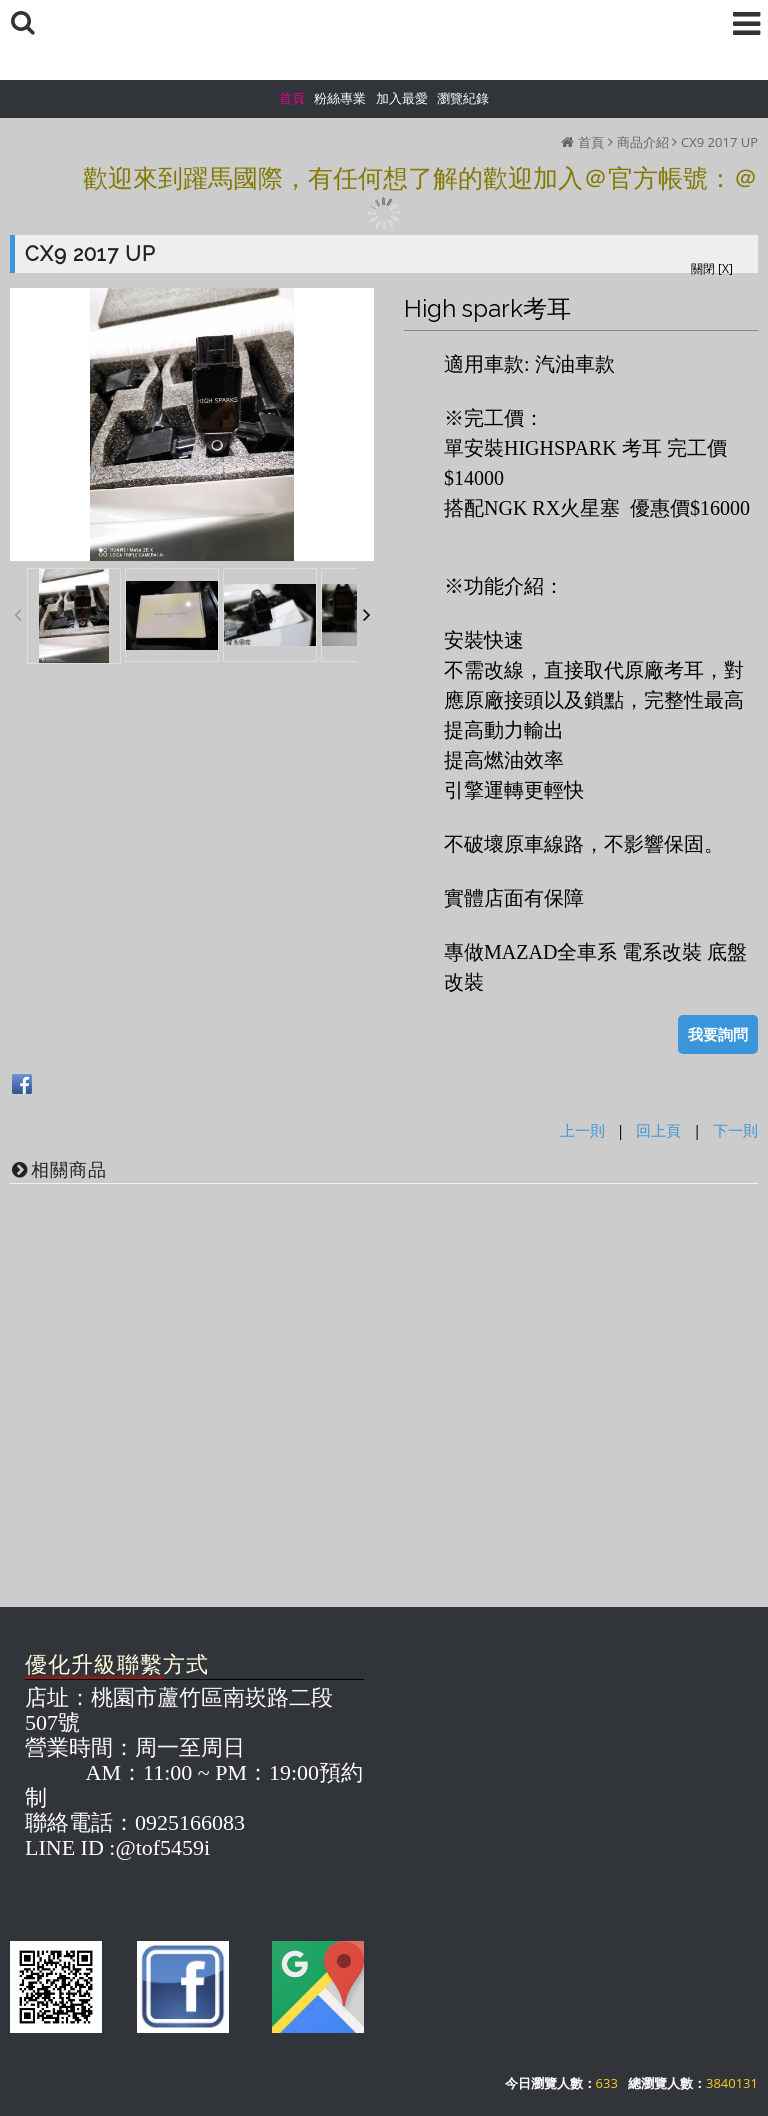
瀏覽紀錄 (463, 98)
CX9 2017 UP (719, 142)
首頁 (591, 142)
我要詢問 (718, 1034)
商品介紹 (643, 142)
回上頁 (658, 1130)
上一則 (582, 1130)
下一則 (735, 1130)
